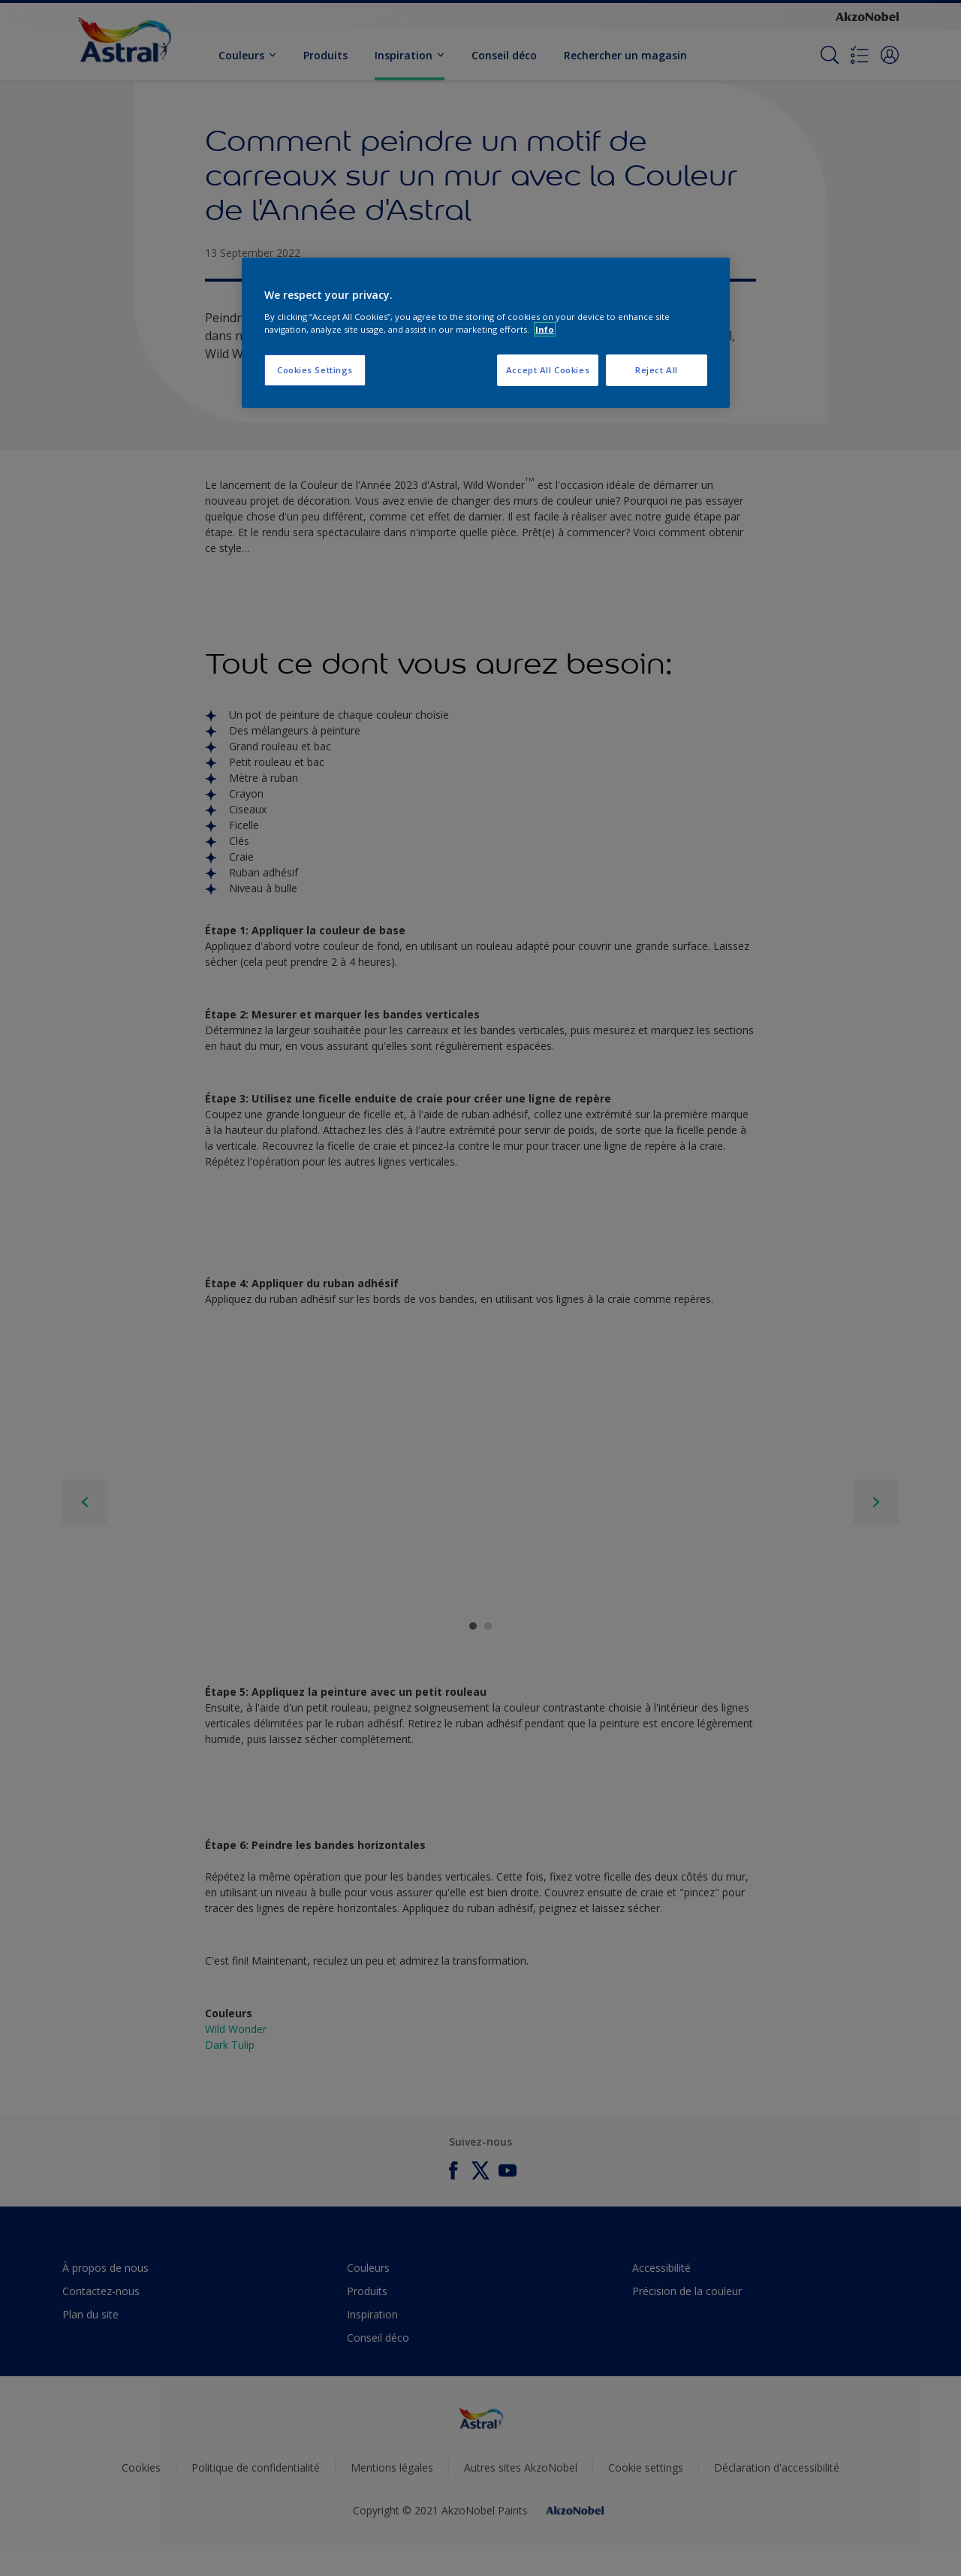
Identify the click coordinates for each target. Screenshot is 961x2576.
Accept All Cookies (547, 370)
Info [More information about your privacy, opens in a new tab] (544, 329)
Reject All (656, 370)
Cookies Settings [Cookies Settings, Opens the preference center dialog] (315, 370)
